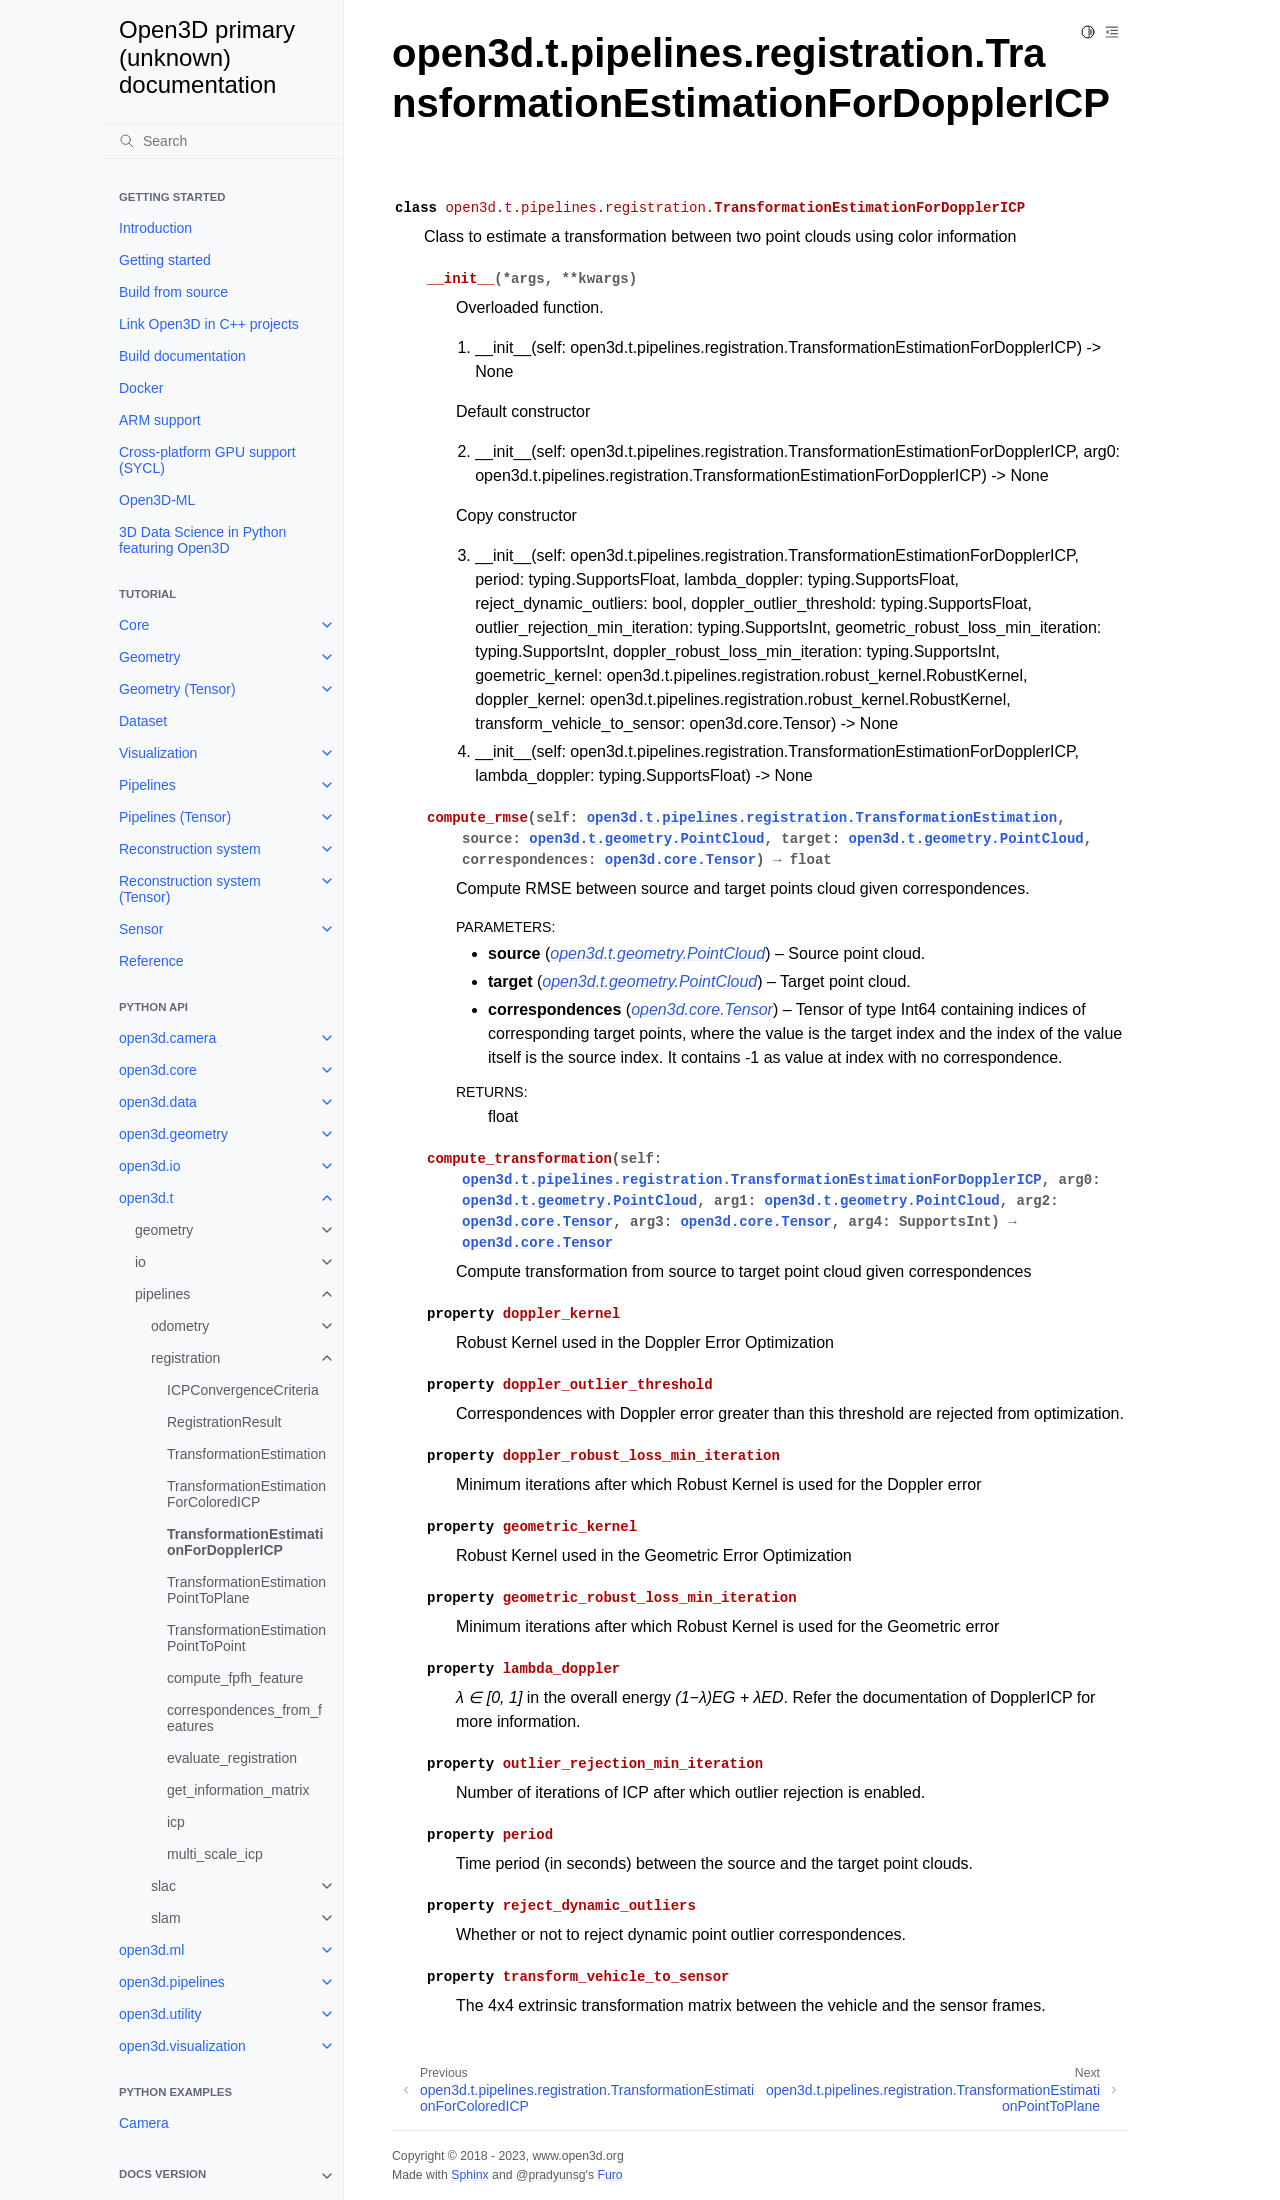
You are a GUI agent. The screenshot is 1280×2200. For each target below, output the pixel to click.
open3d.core (158, 1070)
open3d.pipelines (172, 1982)
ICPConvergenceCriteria (243, 1390)
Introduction (155, 228)
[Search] (223, 141)
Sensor (141, 929)
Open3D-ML (157, 500)
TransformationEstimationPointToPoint (246, 1638)
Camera (144, 2123)
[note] (223, 2176)
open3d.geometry (173, 1134)
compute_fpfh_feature (235, 1678)
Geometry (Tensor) (177, 689)
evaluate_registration (232, 1758)
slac (163, 1886)
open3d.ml (151, 1950)
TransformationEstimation (246, 1454)
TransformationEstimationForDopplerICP (245, 1542)
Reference (151, 961)
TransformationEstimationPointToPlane (246, 1590)
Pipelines (147, 785)
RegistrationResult (224, 1422)
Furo (609, 2175)
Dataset (143, 721)
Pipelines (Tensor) (175, 817)
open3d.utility (160, 2014)
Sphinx (469, 2175)
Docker (141, 388)
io (140, 1262)
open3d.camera (167, 1038)
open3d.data (158, 1102)
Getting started (165, 260)
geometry (164, 1230)
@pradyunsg (551, 2175)
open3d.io (150, 1166)
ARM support (160, 420)
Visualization (158, 753)
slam (166, 1918)
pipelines (162, 1294)
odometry (180, 1326)
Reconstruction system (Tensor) (190, 889)
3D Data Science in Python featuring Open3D (202, 540)
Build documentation (182, 356)
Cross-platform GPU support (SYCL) (207, 460)
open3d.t (146, 1198)
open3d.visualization (182, 2046)
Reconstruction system (190, 849)
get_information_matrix (238, 1790)
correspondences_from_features (244, 1718)
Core (134, 625)
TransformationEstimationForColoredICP (246, 1494)
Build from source (173, 292)
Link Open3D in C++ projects (209, 324)
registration (185, 1358)
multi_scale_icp (215, 1854)
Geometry (149, 657)
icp (176, 1822)
